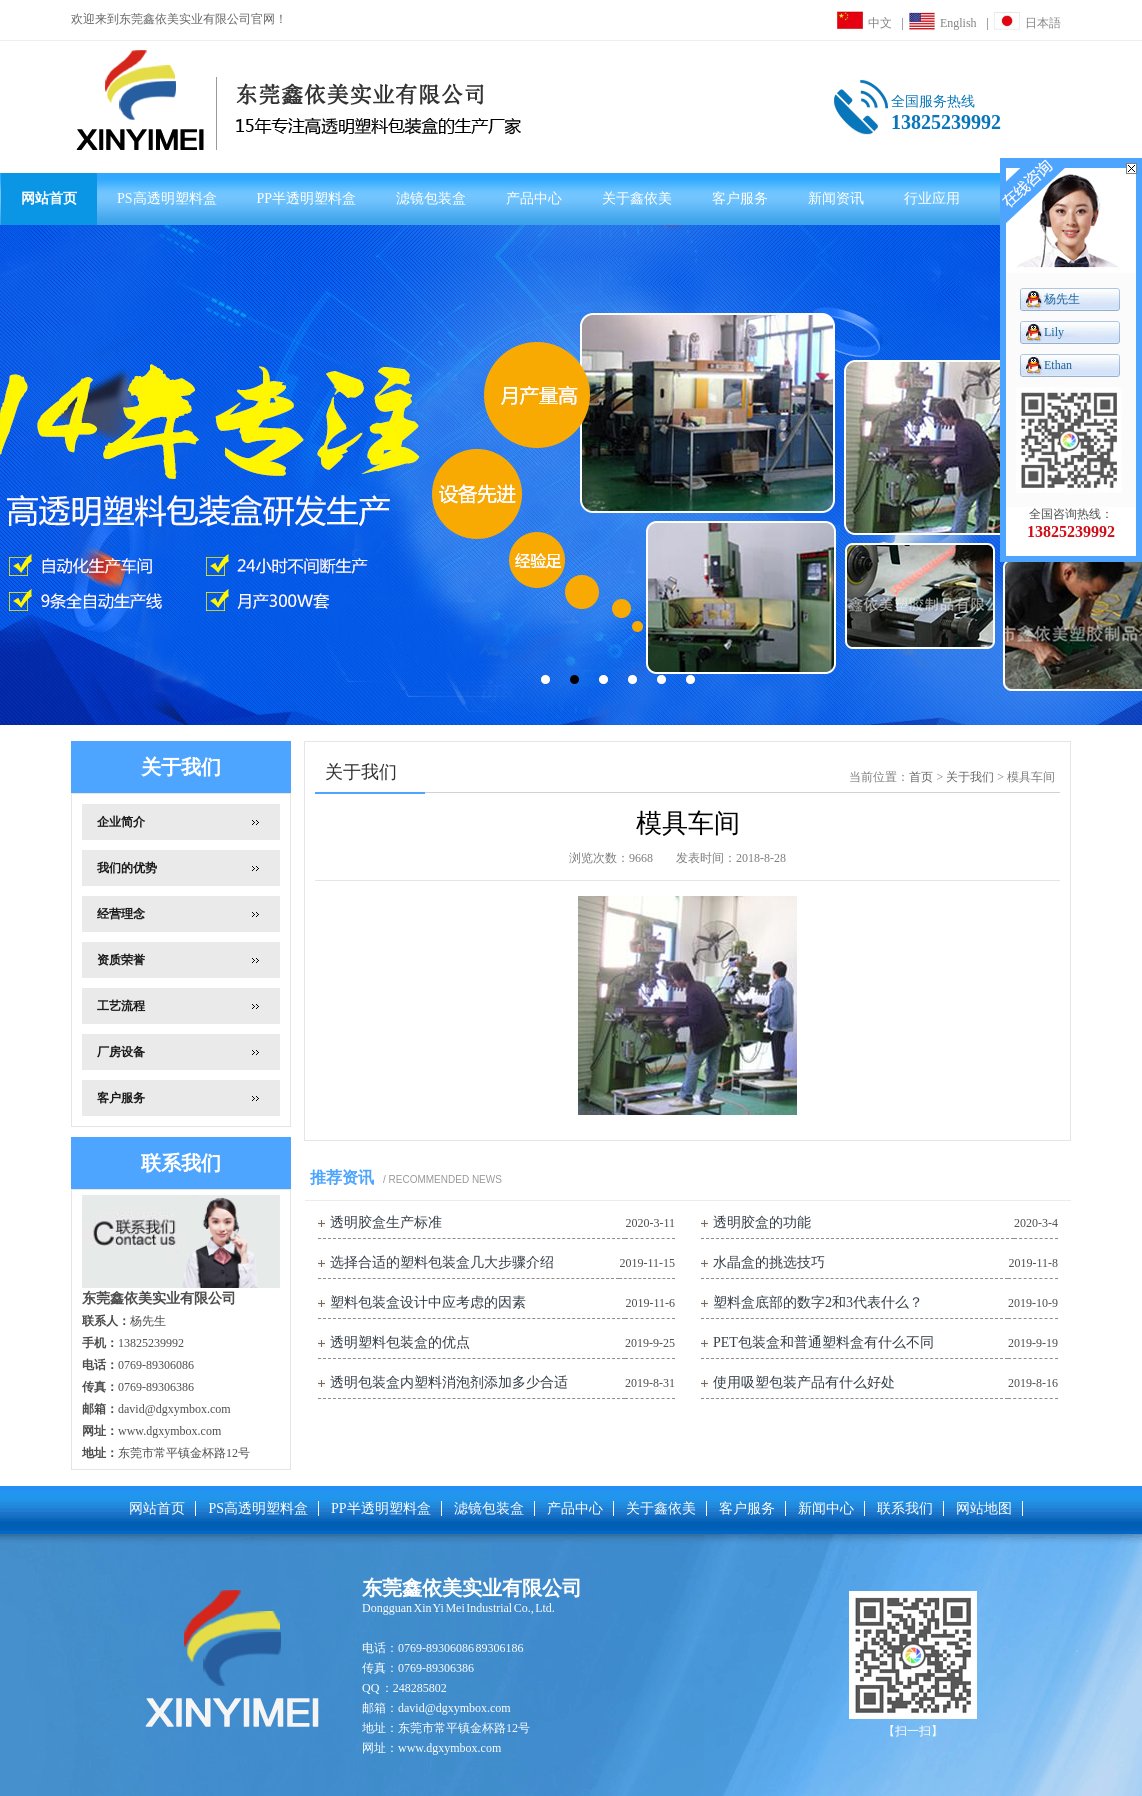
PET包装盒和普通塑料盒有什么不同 (823, 1342)
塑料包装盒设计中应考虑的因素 (428, 1302)
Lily (1054, 332)
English (943, 23)
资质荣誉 (121, 960)
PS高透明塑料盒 (167, 198)
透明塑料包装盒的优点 (400, 1342)
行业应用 (932, 198)
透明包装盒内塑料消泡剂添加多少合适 (449, 1382)
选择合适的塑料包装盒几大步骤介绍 (442, 1262)
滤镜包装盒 (431, 198)
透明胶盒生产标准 (386, 1222)
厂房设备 (121, 1052)
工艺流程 (121, 1006)
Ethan (1058, 365)
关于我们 (970, 777)
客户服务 (740, 198)
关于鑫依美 (637, 198)
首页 (921, 777)
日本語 (1027, 23)
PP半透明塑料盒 (307, 198)
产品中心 (534, 198)
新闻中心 (826, 1508)
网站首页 (49, 198)
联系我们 (905, 1508)
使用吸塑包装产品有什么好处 (804, 1382)
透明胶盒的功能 (762, 1222)
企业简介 (121, 822)
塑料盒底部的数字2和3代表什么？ (818, 1302)
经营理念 (121, 914)
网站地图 (984, 1508)
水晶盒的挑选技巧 (769, 1262)
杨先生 (1062, 299)
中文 (864, 23)
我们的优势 (127, 868)
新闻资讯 (836, 198)
